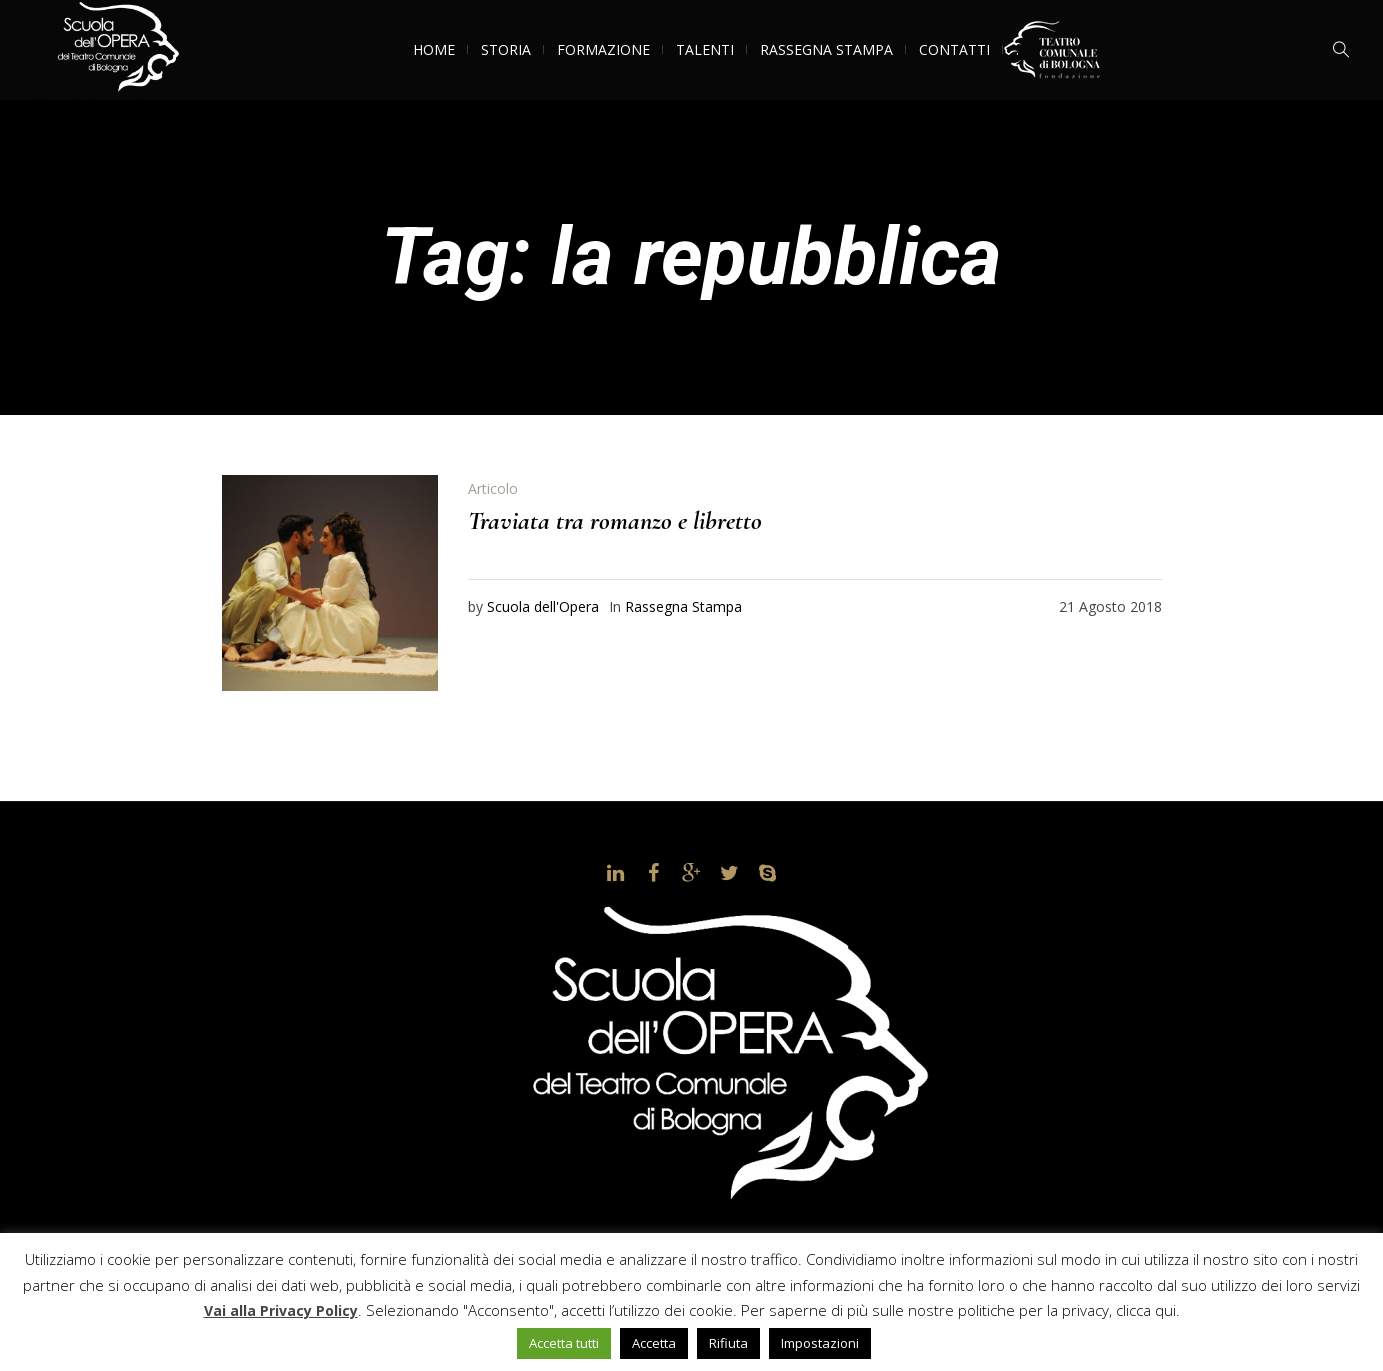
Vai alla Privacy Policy (281, 1310)
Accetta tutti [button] (564, 1343)
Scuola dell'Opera (543, 606)
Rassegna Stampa (683, 606)
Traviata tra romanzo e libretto (615, 520)
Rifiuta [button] (728, 1343)
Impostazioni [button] (820, 1343)
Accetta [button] (654, 1343)
